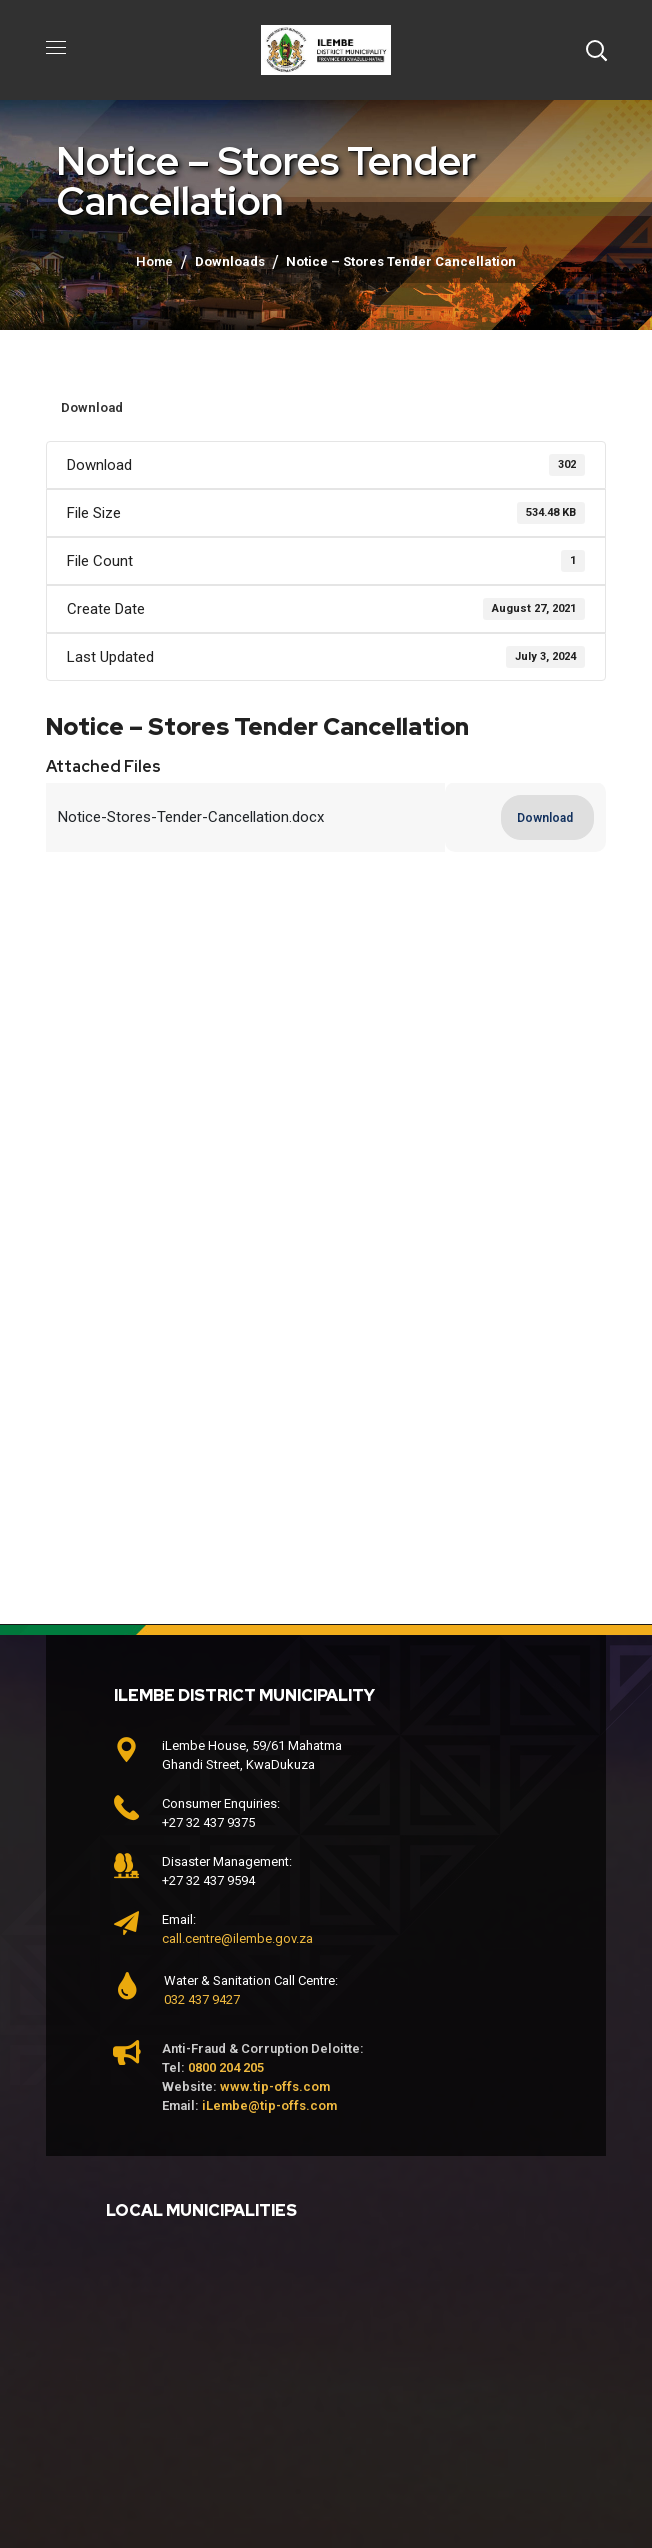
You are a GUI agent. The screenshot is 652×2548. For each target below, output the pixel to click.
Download (92, 407)
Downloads (230, 261)
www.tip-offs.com (275, 2086)
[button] (596, 50)
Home (154, 261)
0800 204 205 (226, 2067)
